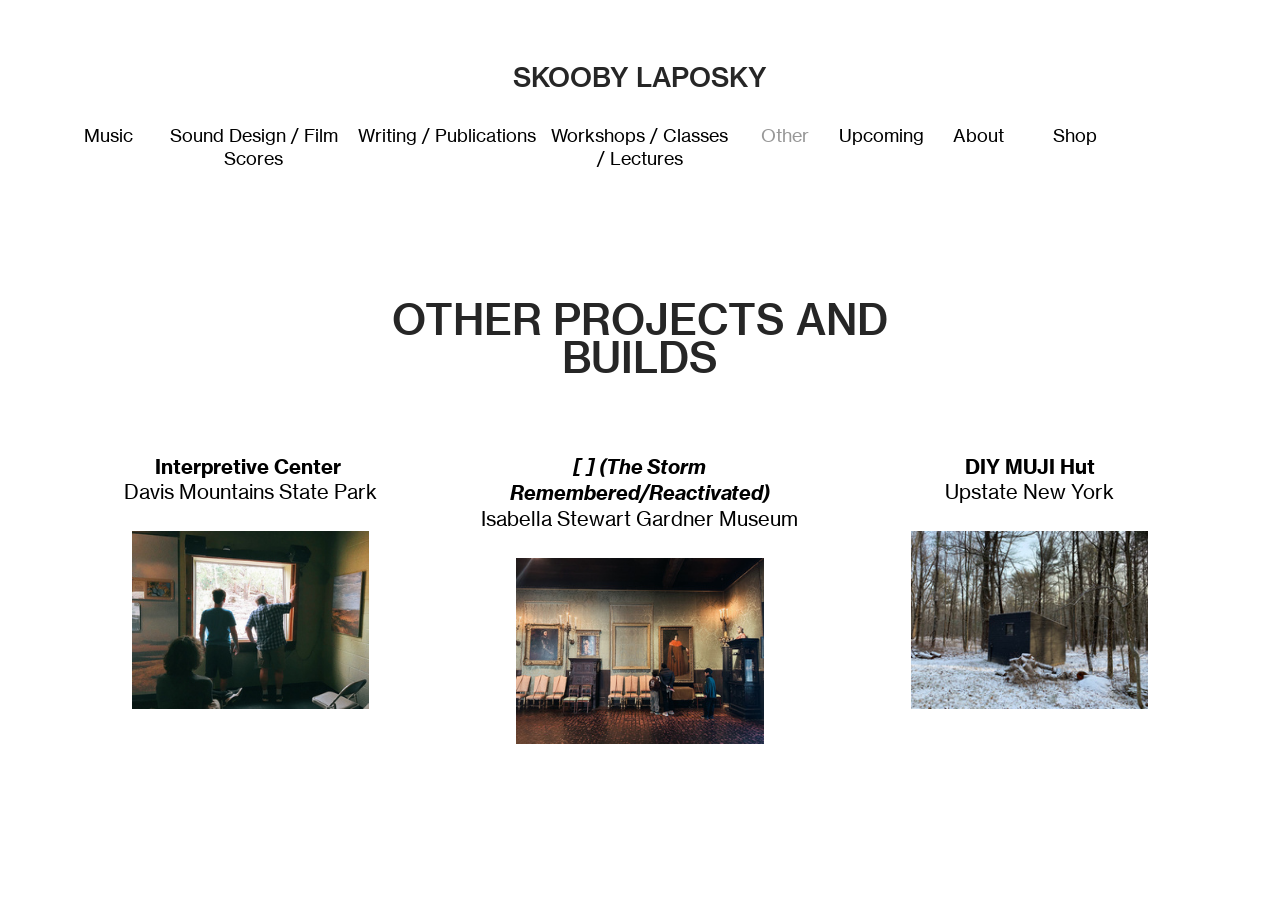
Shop (1075, 135)
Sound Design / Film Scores (254, 147)
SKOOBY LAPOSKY (640, 77)
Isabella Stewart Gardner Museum (639, 493)
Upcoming (881, 135)
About (978, 135)
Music (108, 135)
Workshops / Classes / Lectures (639, 147)
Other (785, 135)
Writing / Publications (447, 135)
